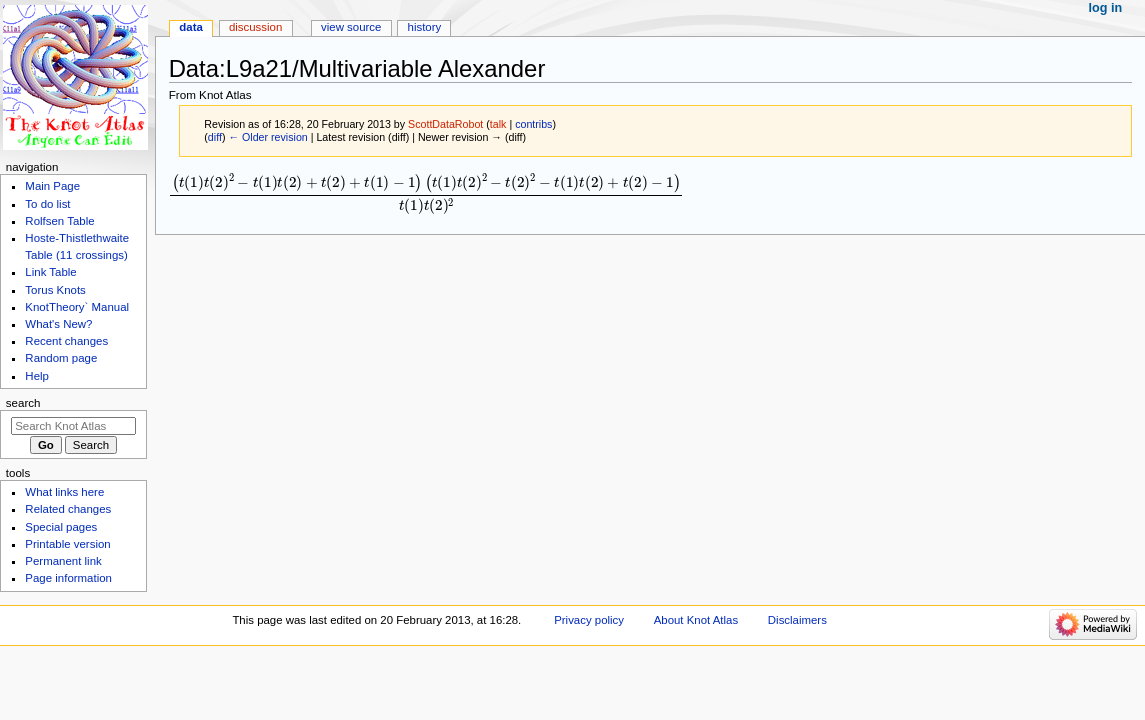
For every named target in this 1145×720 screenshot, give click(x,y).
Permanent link (63, 561)
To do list (47, 204)
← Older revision (267, 137)
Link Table (50, 272)
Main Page (52, 186)
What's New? (58, 324)
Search (23, 403)
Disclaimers (797, 620)
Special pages (61, 527)
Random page (61, 358)
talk (498, 124)
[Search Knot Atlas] (73, 426)
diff (215, 137)
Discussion (255, 27)
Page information (68, 578)
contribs (533, 124)
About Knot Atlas (696, 620)
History (425, 27)
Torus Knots (55, 290)
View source (351, 27)
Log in (1106, 8)
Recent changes (66, 341)
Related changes (68, 509)
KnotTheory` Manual (77, 307)
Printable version (67, 544)
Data (191, 27)
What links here (64, 492)
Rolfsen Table (59, 221)
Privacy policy (589, 620)
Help (37, 376)
